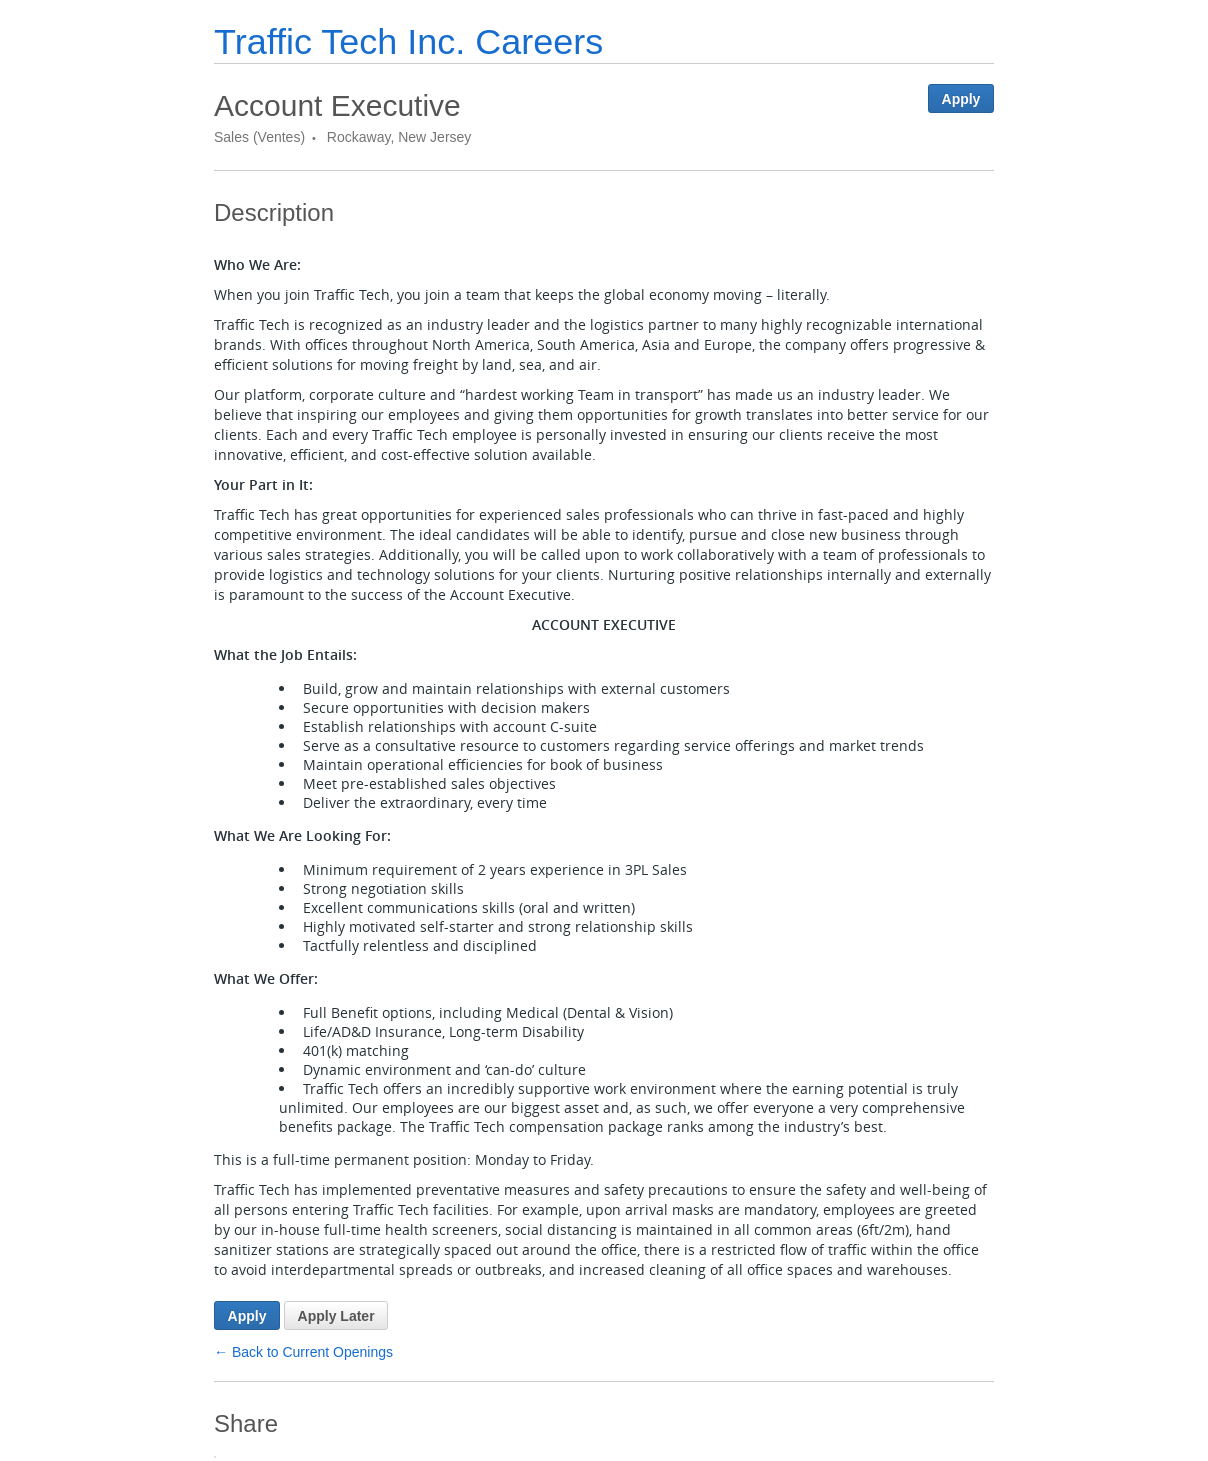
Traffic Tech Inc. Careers (408, 41)
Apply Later (336, 1316)
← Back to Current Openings (303, 1352)
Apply (961, 99)
